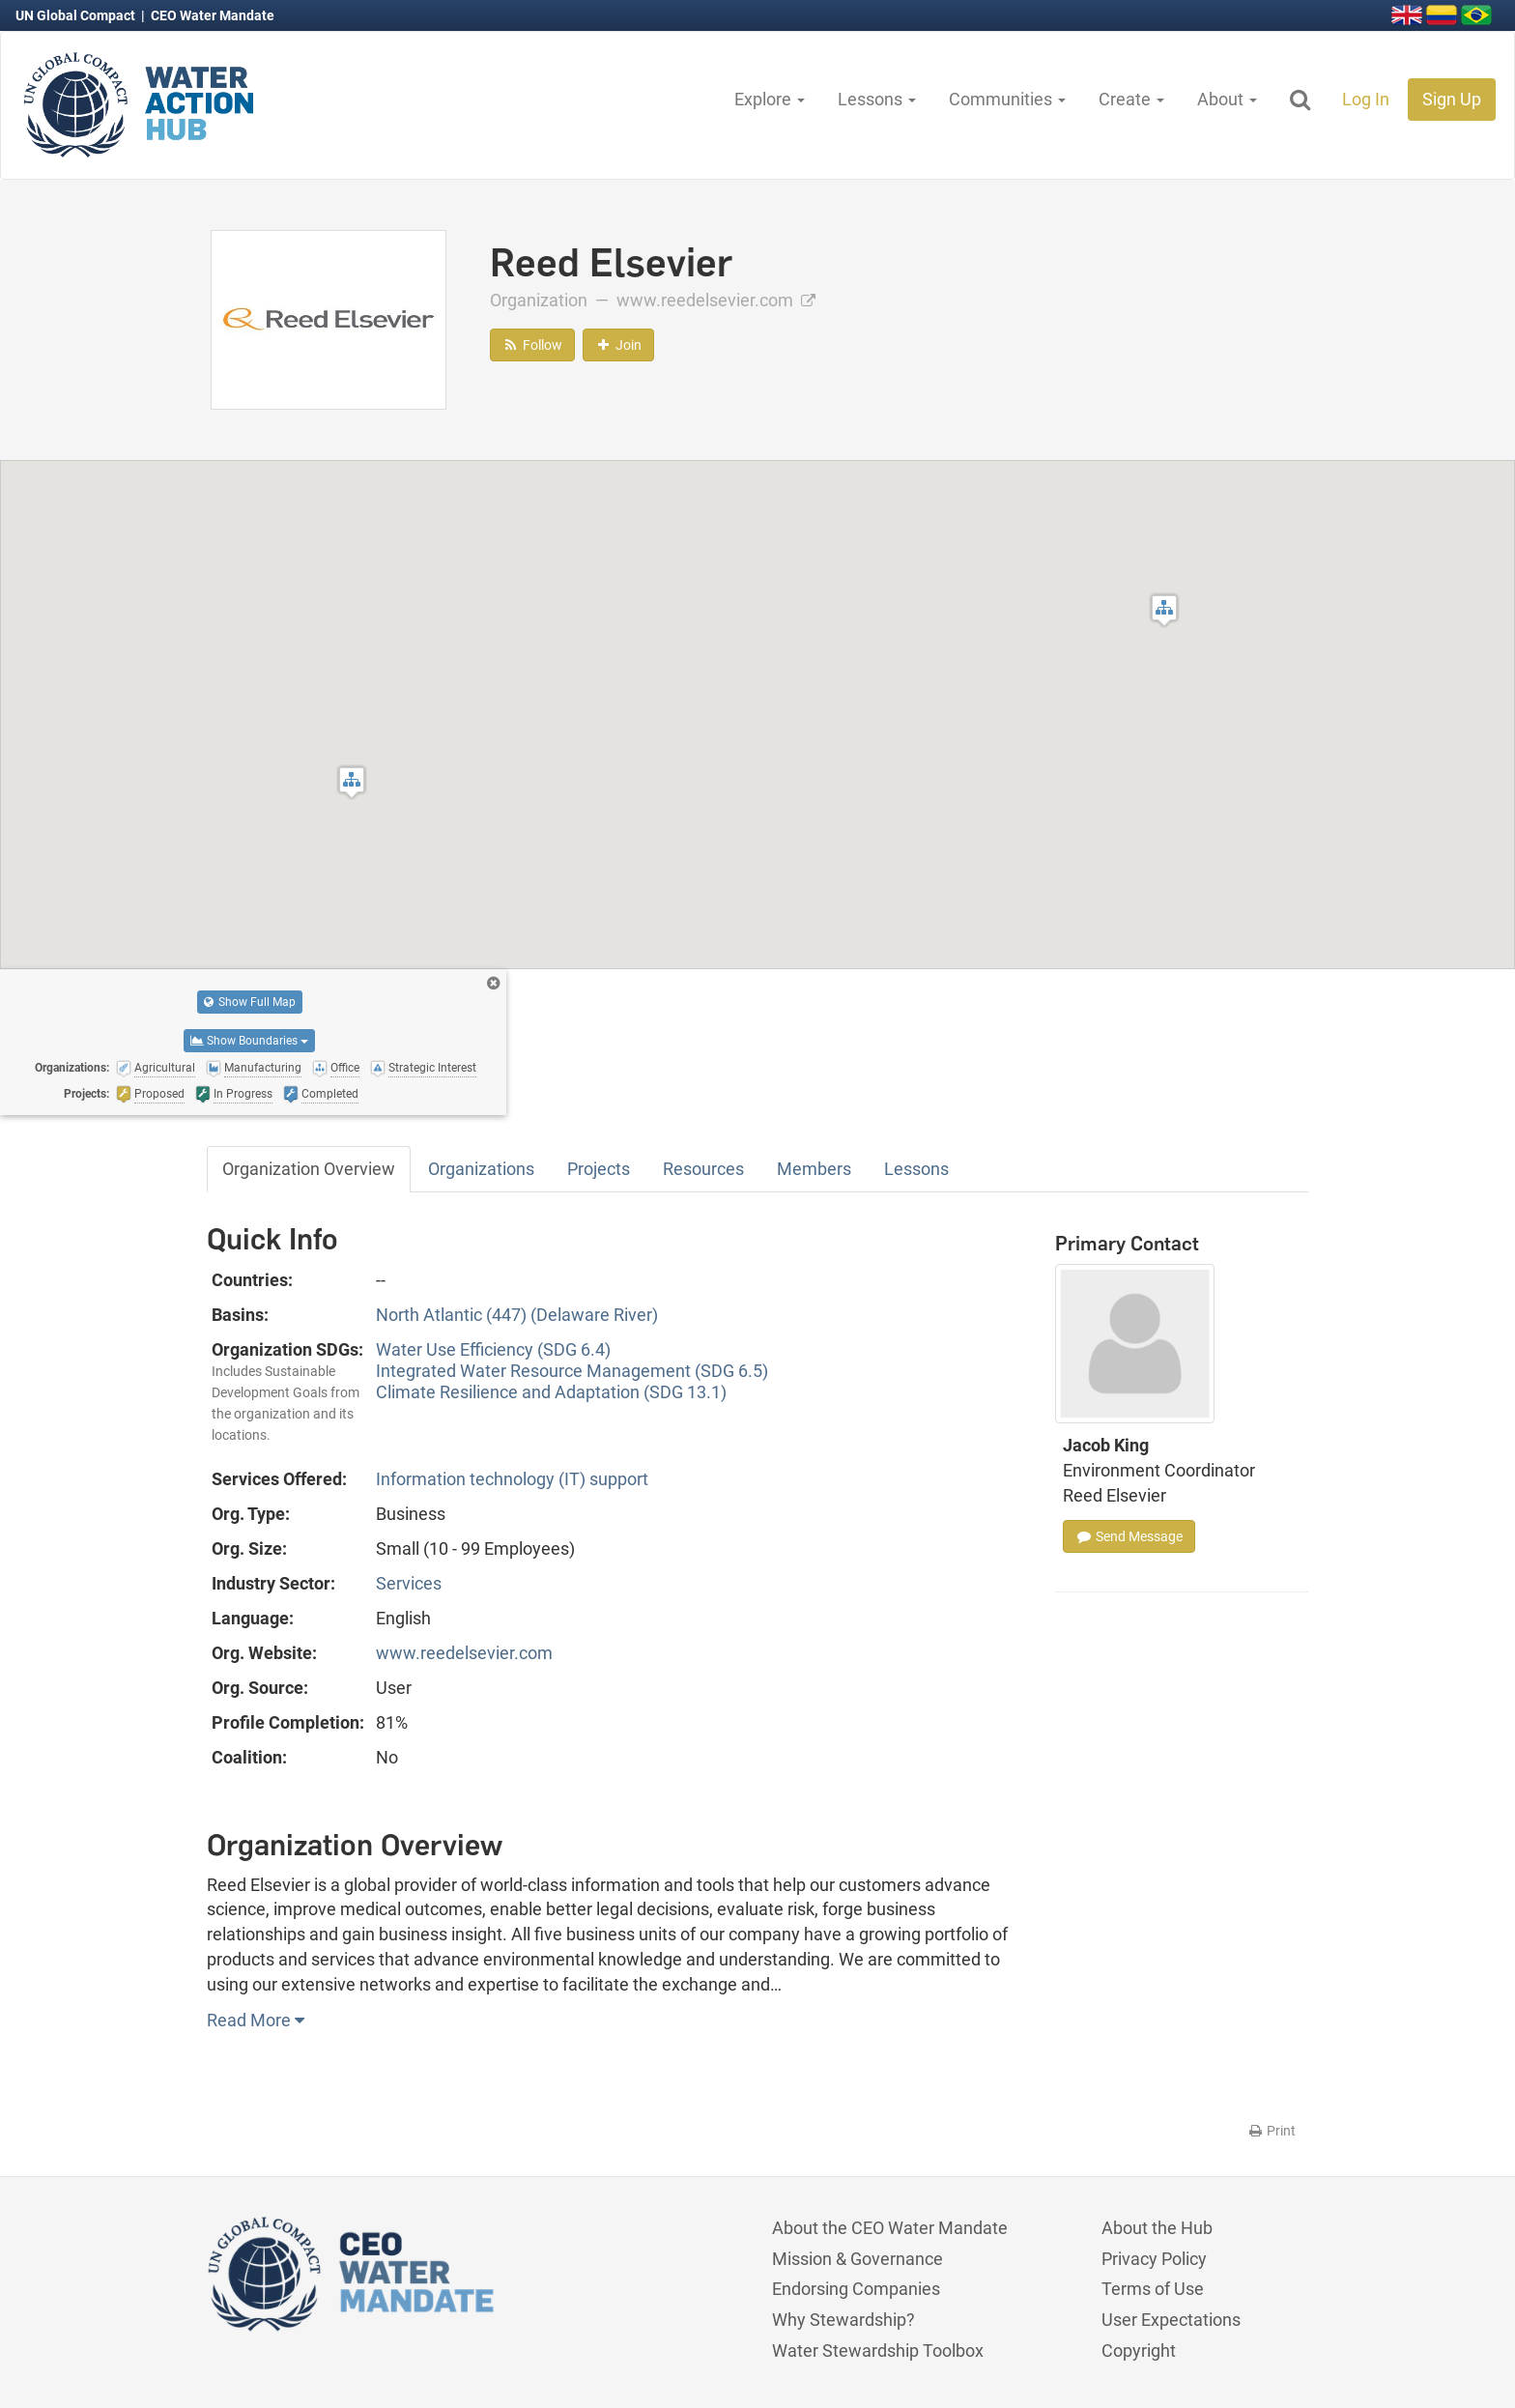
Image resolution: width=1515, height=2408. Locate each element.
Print (1271, 2130)
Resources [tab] (703, 1169)
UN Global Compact (76, 15)
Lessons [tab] (916, 1169)
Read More (255, 2020)
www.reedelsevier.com (715, 300)
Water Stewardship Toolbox (878, 2350)
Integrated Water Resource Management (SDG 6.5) (572, 1371)
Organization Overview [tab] (308, 1169)
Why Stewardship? (843, 2319)
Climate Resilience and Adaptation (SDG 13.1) (551, 1392)
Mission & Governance (857, 2259)
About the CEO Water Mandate (890, 2228)
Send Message (1129, 1536)
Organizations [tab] (481, 1169)
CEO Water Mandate (212, 15)
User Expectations (1171, 2319)
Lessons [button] (877, 99)
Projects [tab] (598, 1169)
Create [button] (1131, 99)
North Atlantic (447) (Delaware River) (517, 1314)
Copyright (1138, 2350)
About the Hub (1157, 2228)
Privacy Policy (1154, 2259)
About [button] (1227, 99)
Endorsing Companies (856, 2289)
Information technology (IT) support (512, 1479)
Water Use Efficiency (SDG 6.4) (493, 1349)
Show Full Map (250, 1002)
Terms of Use (1152, 2289)
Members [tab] (814, 1169)
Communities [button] (1007, 99)
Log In (1365, 99)
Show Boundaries (249, 1040)
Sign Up (1451, 99)
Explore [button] (769, 99)
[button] (1164, 610)
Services (409, 1583)
